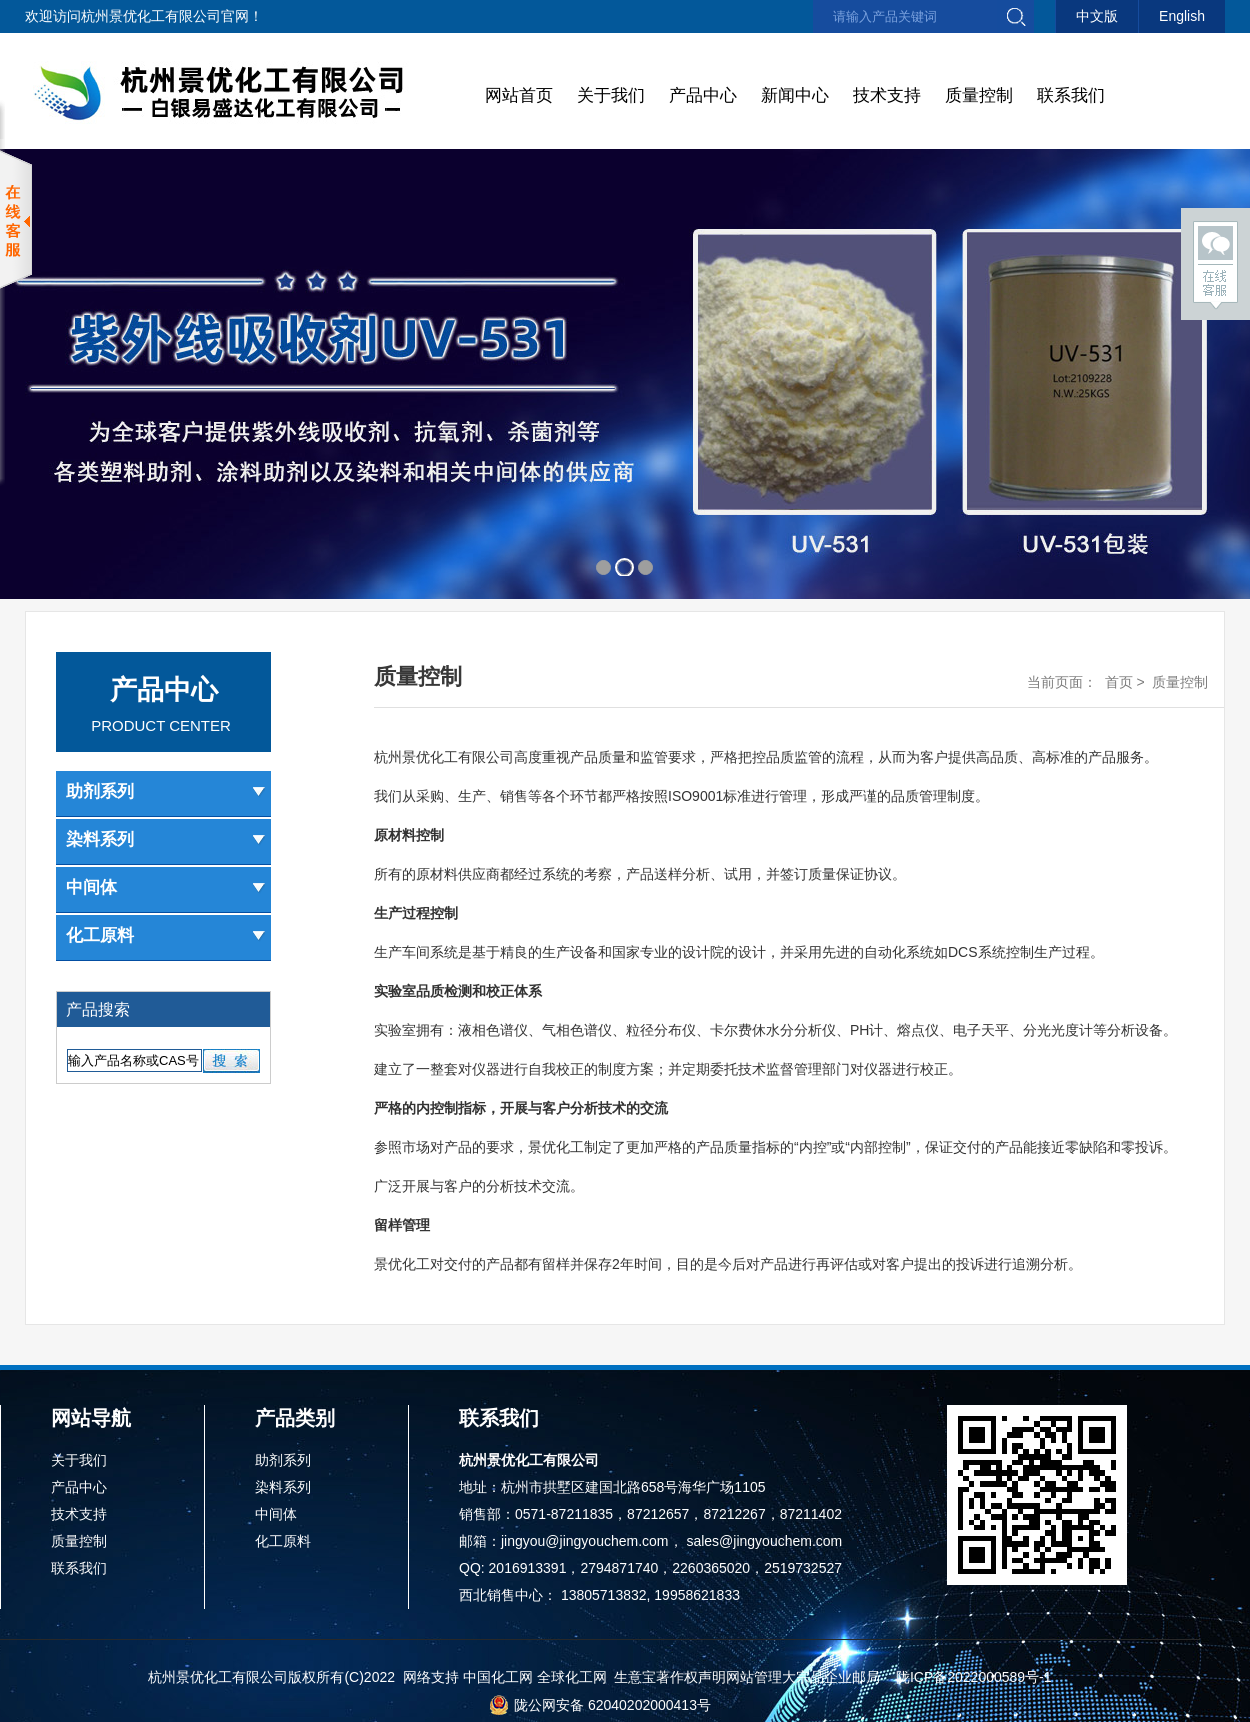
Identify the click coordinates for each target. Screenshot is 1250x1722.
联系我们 (1071, 95)
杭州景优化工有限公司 (151, 16)
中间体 (166, 887)
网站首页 (519, 95)
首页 (1119, 682)
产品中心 (703, 95)
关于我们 (611, 95)
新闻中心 (795, 95)
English (1182, 16)
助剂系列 (166, 791)
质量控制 (979, 95)
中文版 (1097, 16)
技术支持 (887, 95)
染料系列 (166, 839)
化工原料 (166, 935)
